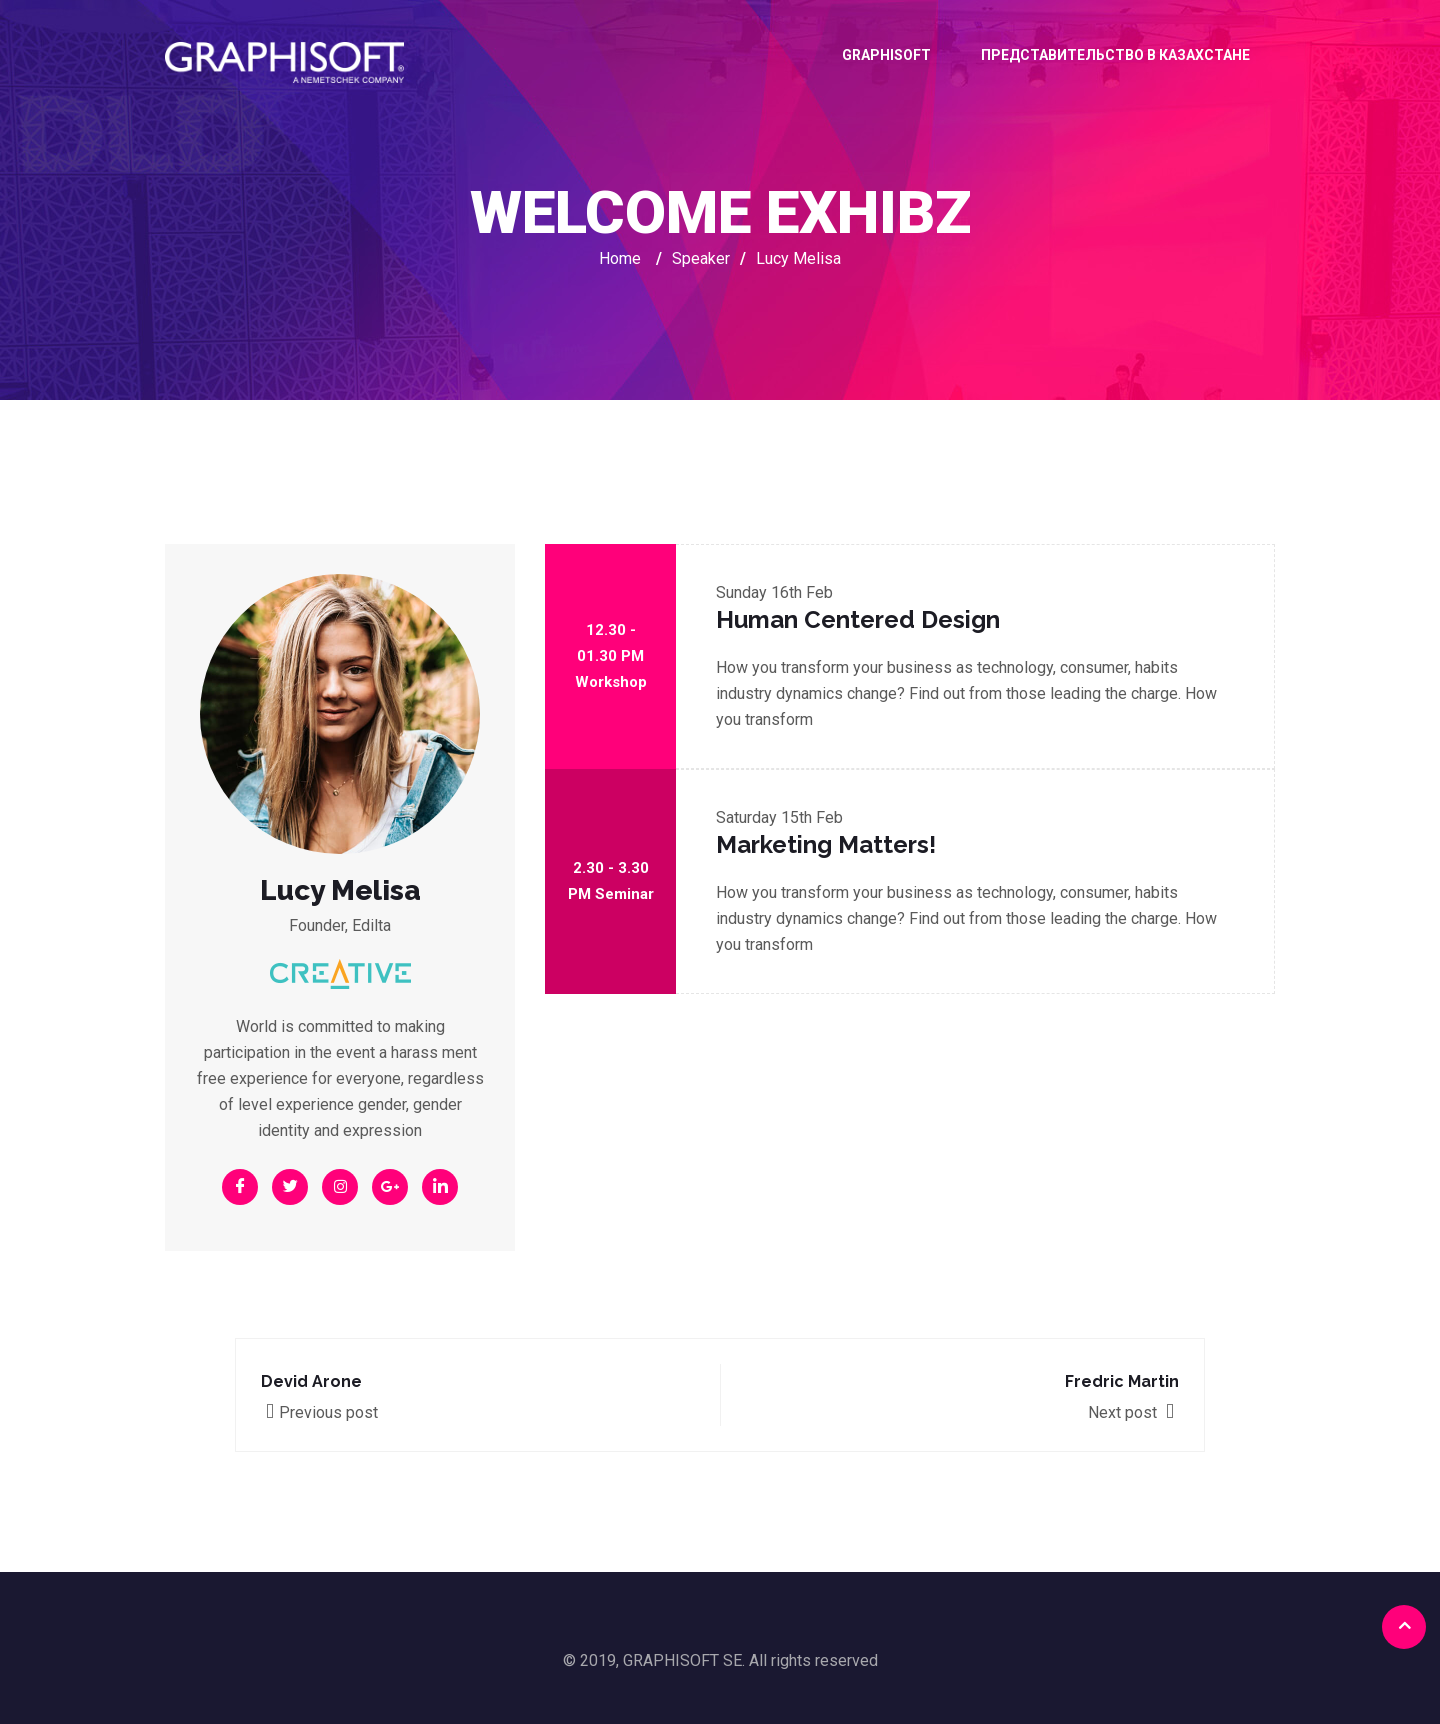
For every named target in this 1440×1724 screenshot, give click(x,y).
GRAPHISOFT (886, 55)
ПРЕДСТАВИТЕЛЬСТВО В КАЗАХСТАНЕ (1115, 55)
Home (620, 258)
